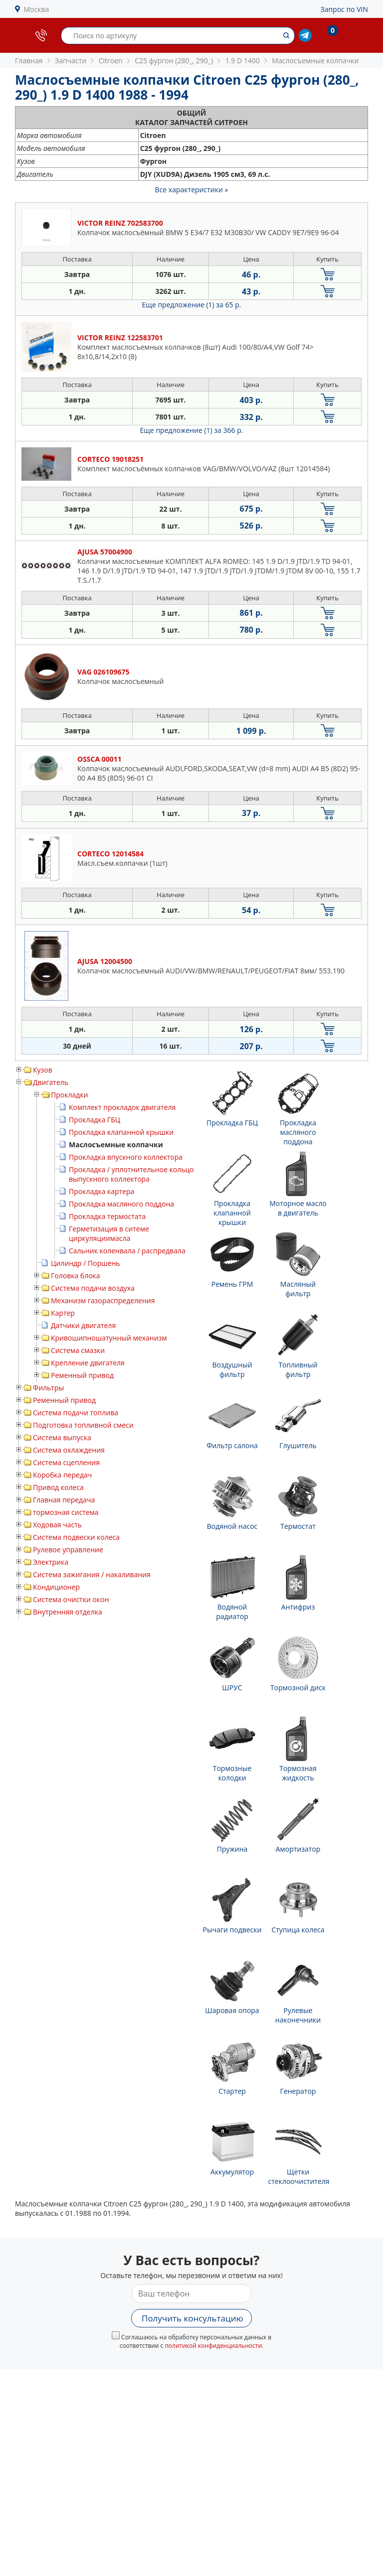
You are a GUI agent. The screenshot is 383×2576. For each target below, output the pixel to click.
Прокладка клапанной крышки (121, 1132)
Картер (63, 1313)
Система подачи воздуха (93, 1288)
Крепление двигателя (88, 1362)
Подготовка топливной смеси (83, 1425)
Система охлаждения (69, 1450)
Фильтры (48, 1387)
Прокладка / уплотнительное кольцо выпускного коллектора (131, 1174)
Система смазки (78, 1350)
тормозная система (66, 1512)
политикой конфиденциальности (213, 2345)
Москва (36, 9)
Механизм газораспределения (103, 1300)
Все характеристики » (191, 189)
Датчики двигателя (83, 1325)
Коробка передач (62, 1475)
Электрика (50, 1562)
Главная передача (64, 1499)
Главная (29, 60)
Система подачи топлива (75, 1412)
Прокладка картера (101, 1191)
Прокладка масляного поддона (121, 1204)
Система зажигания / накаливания (92, 1574)
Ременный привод (82, 1375)
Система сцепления (66, 1462)
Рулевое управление (68, 1549)
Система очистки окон (71, 1599)
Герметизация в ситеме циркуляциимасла (109, 1233)
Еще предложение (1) (191, 304)
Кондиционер (56, 1587)
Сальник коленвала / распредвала (127, 1250)
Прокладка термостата (107, 1216)
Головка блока (75, 1275)
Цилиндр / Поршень (85, 1263)
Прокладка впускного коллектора (126, 1157)
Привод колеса (58, 1487)
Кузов (42, 1070)
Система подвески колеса (76, 1537)
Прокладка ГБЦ (94, 1119)
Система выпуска (62, 1437)
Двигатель (50, 1082)
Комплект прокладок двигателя (122, 1107)
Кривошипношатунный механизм (109, 1338)
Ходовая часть (57, 1524)
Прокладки (69, 1094)
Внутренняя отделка (67, 1612)
